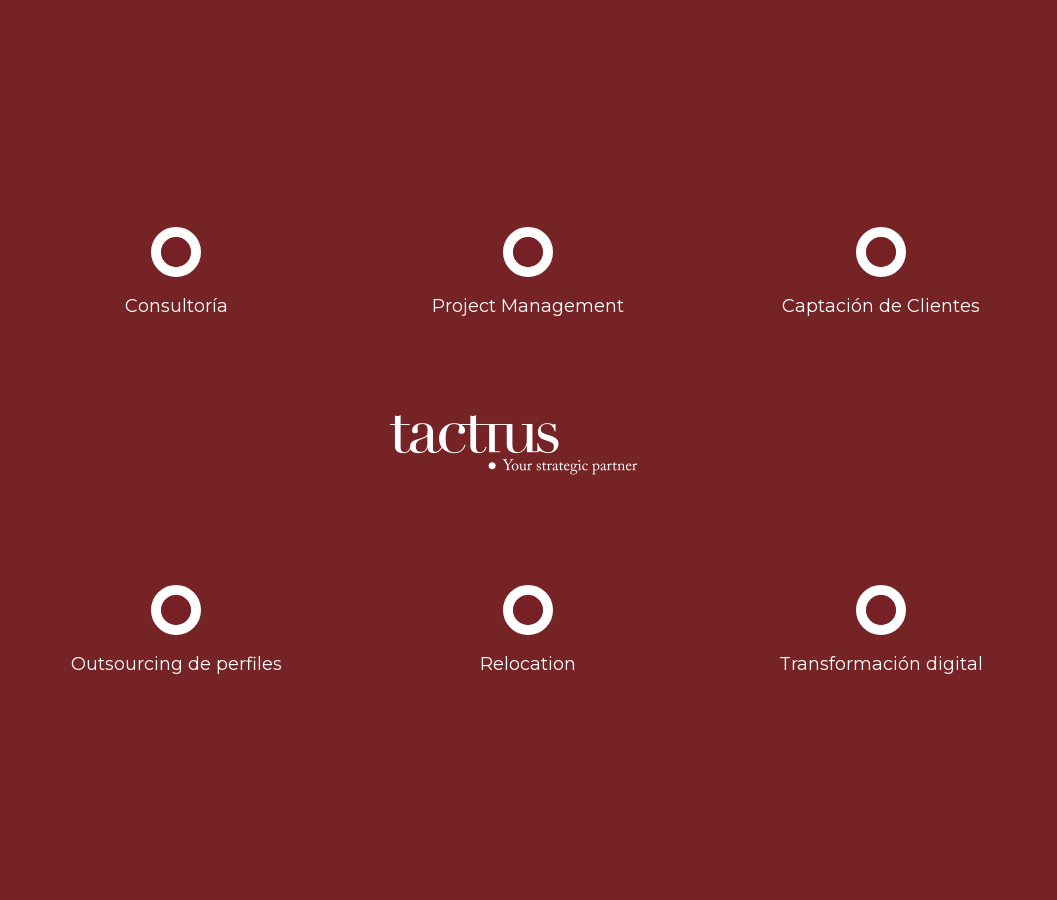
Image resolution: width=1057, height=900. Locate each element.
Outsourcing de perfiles (176, 664)
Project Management (528, 306)
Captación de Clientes (881, 306)
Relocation (528, 664)
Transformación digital (881, 664)
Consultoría (176, 306)
